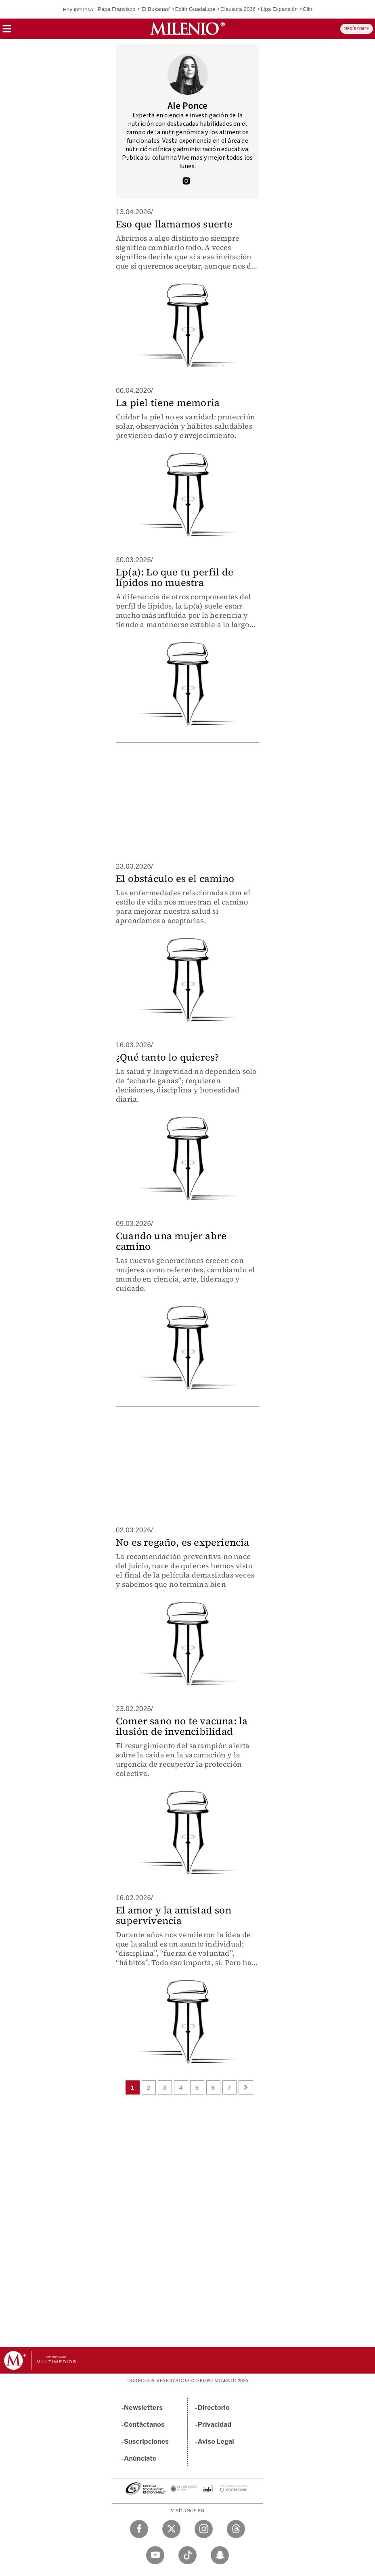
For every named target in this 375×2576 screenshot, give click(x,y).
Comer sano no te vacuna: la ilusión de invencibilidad (181, 1726)
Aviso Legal (216, 2441)
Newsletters (143, 2407)
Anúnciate (140, 2458)
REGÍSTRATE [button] (356, 29)
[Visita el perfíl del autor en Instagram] (186, 182)
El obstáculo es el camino (175, 878)
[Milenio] (187, 29)
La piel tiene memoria (168, 402)
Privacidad (215, 2424)
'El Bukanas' (155, 9)
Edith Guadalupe (195, 9)
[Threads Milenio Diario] (236, 2529)
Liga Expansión (279, 9)
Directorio (214, 2407)
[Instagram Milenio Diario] (204, 2529)
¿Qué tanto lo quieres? (167, 1057)
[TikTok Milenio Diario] (187, 2555)
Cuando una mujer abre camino (171, 1241)
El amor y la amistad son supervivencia (173, 1915)
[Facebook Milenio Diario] (139, 2529)
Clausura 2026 (238, 9)
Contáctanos (144, 2424)
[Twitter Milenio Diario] (171, 2529)
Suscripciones (146, 2441)
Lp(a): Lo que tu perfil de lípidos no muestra (174, 577)
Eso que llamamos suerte (174, 224)
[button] (7, 31)
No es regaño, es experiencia (182, 1542)
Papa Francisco (116, 9)
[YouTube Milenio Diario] (155, 2555)
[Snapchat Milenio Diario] (220, 2555)
